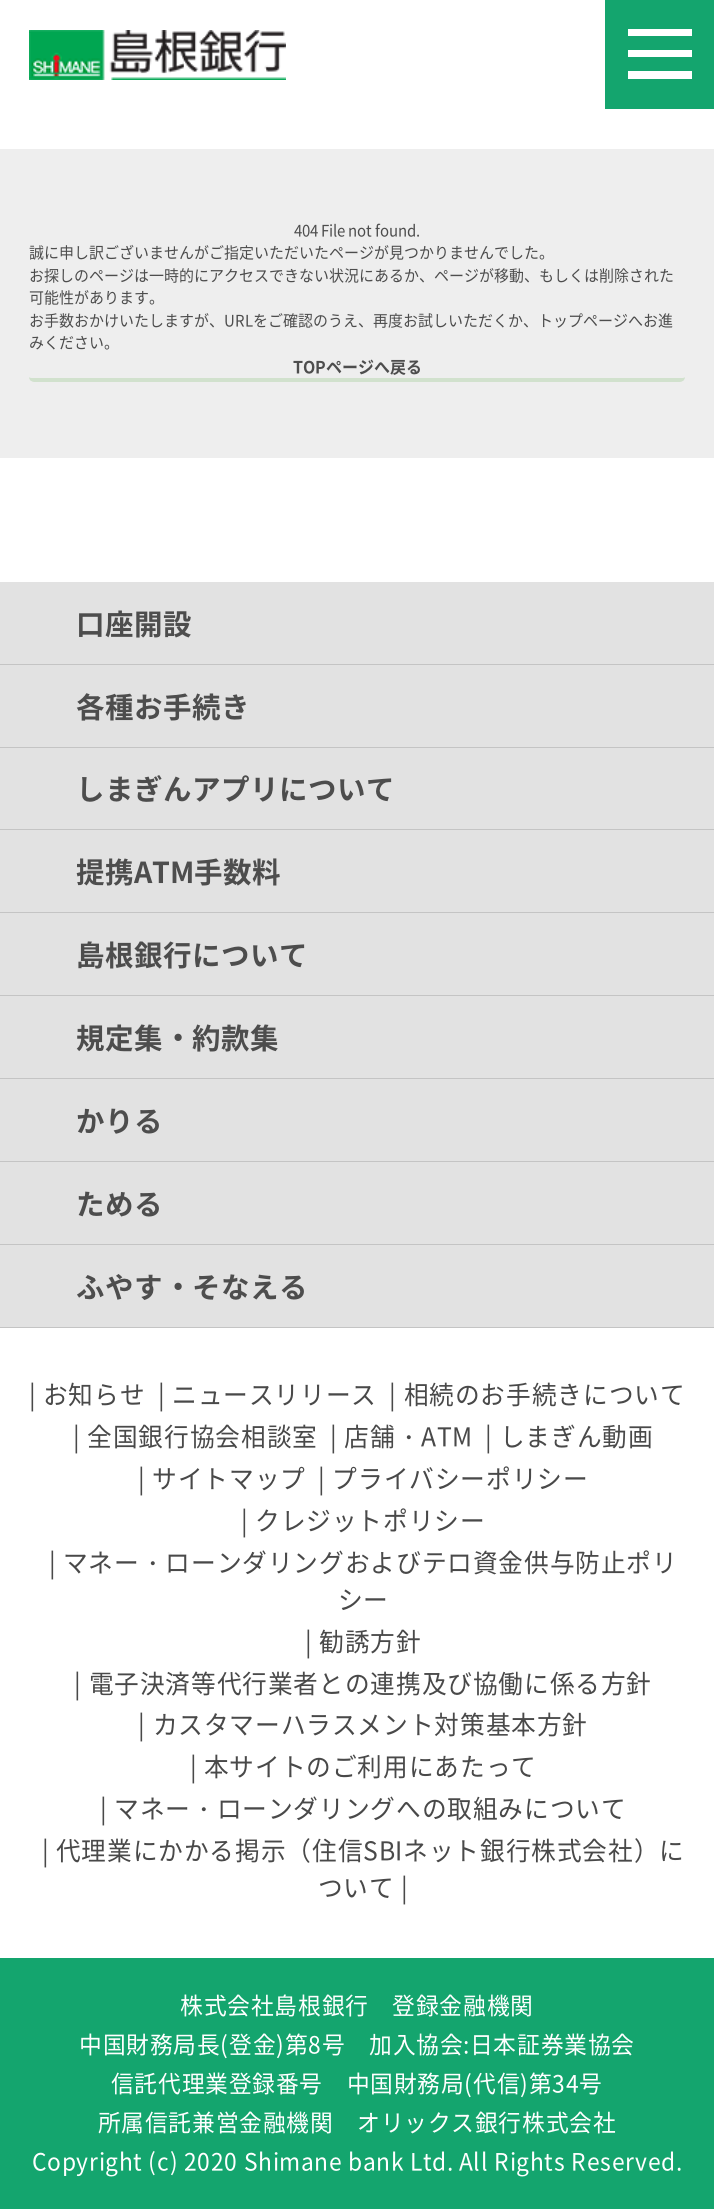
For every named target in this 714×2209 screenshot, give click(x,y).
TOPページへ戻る (357, 366)
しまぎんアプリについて (235, 788)
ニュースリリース (274, 1393)
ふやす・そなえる (192, 1286)
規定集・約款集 (177, 1037)
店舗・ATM (408, 1435)
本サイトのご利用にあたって (370, 1765)
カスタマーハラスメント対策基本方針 (371, 1723)
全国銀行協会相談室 (202, 1435)
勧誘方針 (370, 1640)
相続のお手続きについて (545, 1393)
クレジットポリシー (370, 1519)
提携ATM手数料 (178, 871)
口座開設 (134, 623)
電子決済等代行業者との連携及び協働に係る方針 (371, 1682)
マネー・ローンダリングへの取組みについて (370, 1807)
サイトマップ (229, 1477)
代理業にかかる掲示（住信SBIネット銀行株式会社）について (370, 1868)
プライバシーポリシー (460, 1477)
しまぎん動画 (577, 1435)
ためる (119, 1203)
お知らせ (94, 1393)
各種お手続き (163, 706)
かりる (119, 1120)
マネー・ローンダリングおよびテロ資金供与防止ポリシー (370, 1580)
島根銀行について (192, 954)
